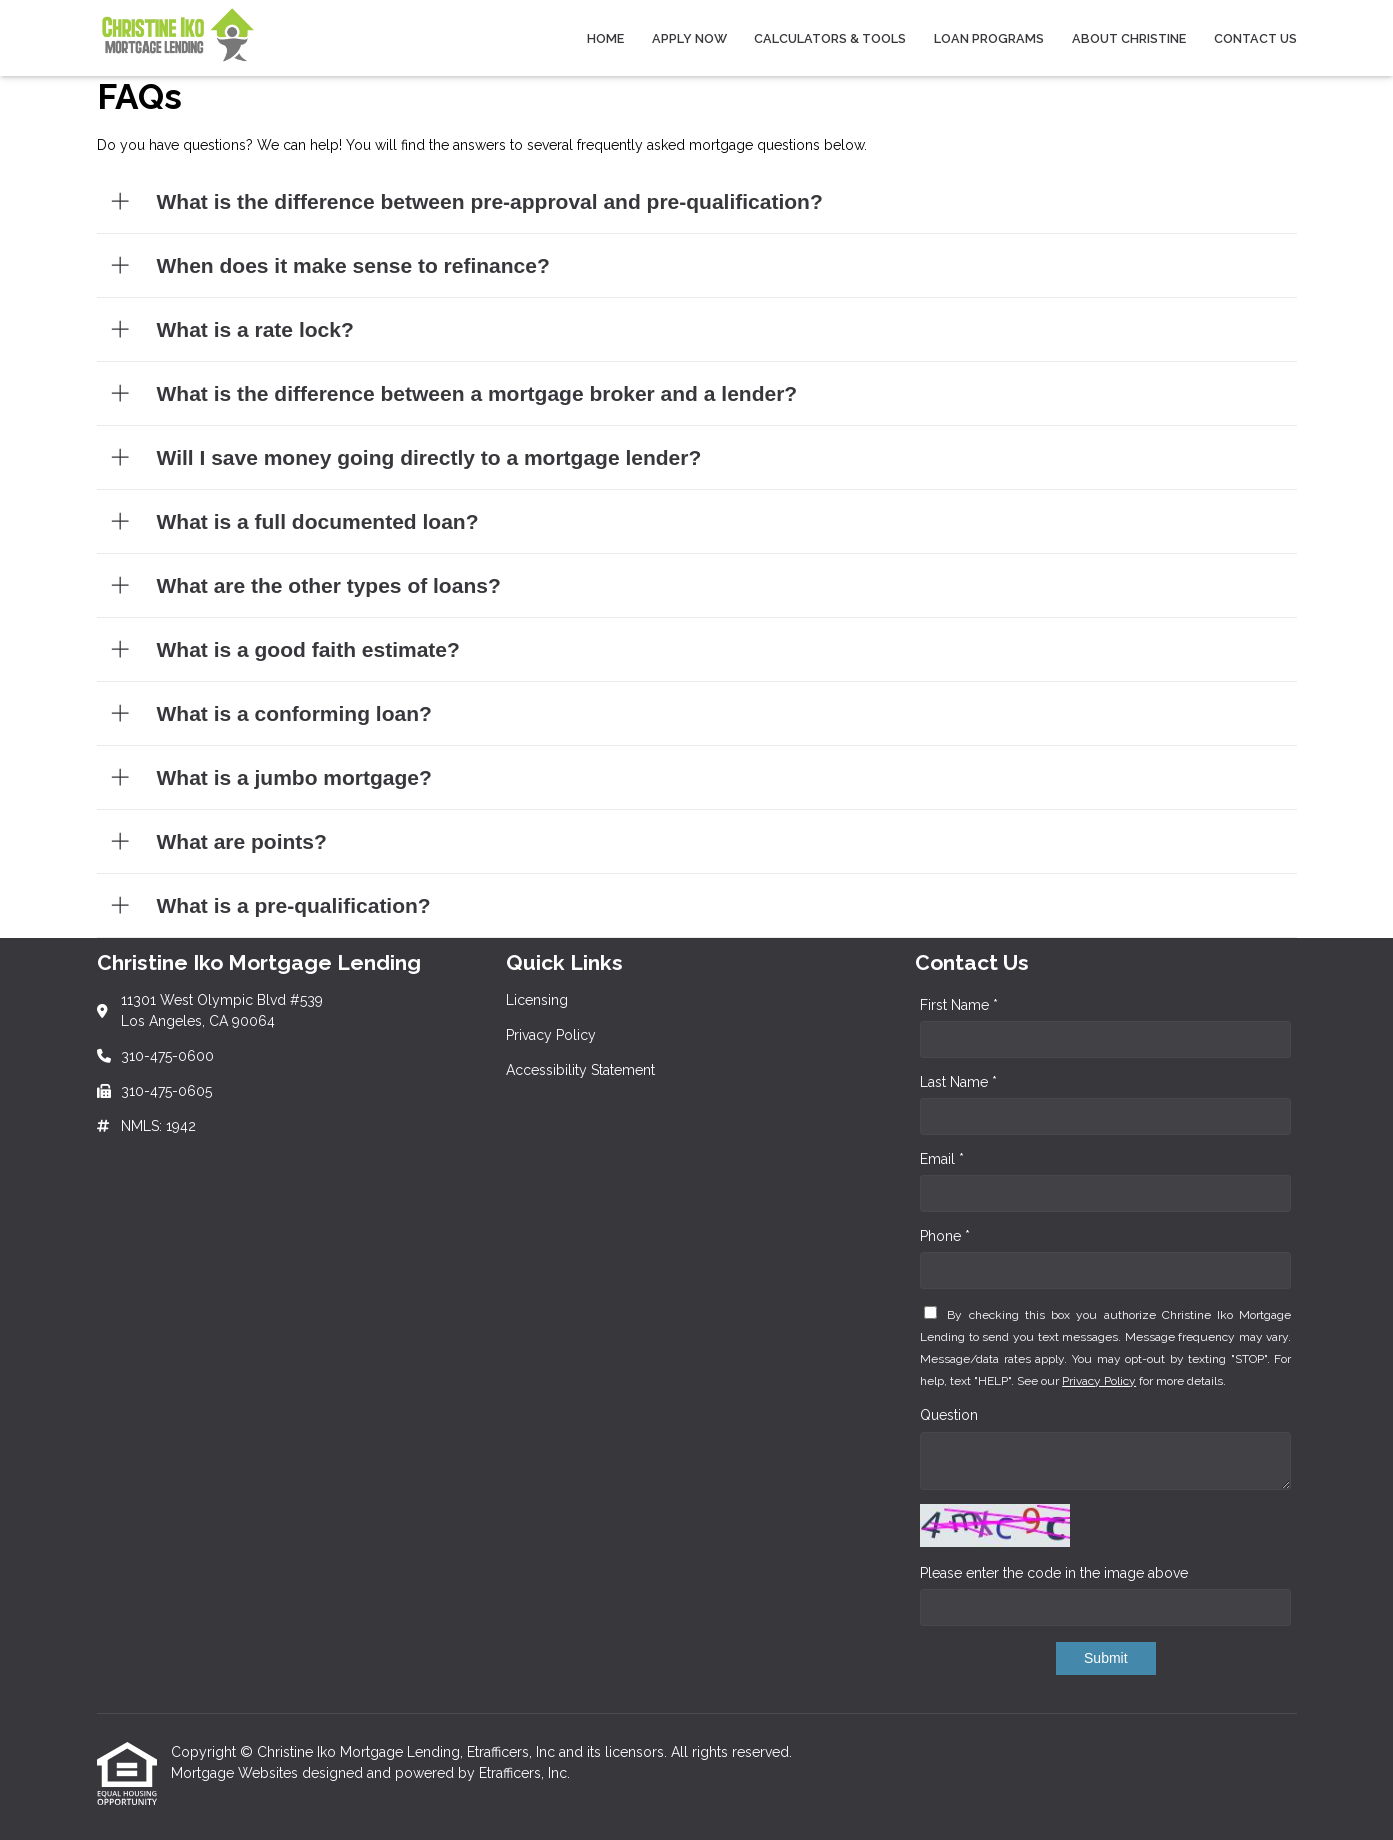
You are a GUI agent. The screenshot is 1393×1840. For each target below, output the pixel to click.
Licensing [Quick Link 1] (537, 1000)
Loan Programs (989, 38)
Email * (942, 1159)
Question (949, 1415)
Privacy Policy (1099, 1381)
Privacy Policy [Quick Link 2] (551, 1035)
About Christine (1129, 38)
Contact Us (1255, 38)
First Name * (959, 1005)
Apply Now (689, 38)
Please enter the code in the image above (1054, 1573)
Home (605, 38)
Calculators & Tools (830, 38)
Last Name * (958, 1082)
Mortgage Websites (236, 1773)
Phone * (945, 1236)
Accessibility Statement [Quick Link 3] (580, 1070)
